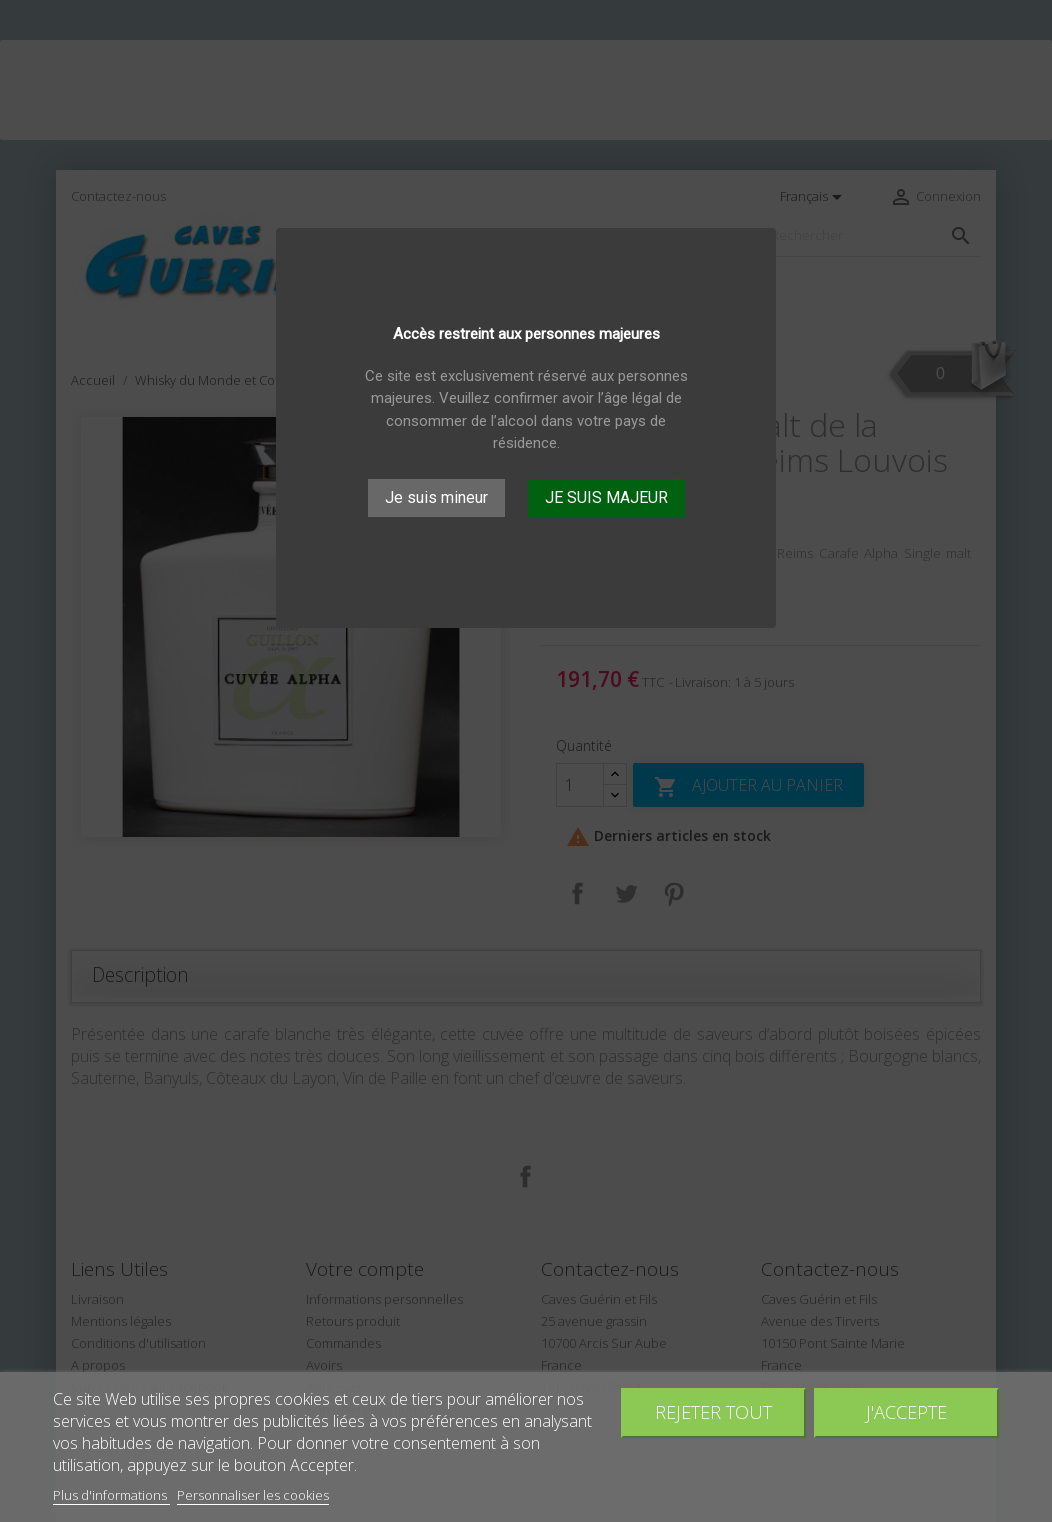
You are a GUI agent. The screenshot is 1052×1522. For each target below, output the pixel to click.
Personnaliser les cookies (253, 1495)
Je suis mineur (436, 497)
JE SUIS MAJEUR (606, 497)
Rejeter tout (713, 1411)
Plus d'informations (111, 1495)
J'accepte (906, 1411)
